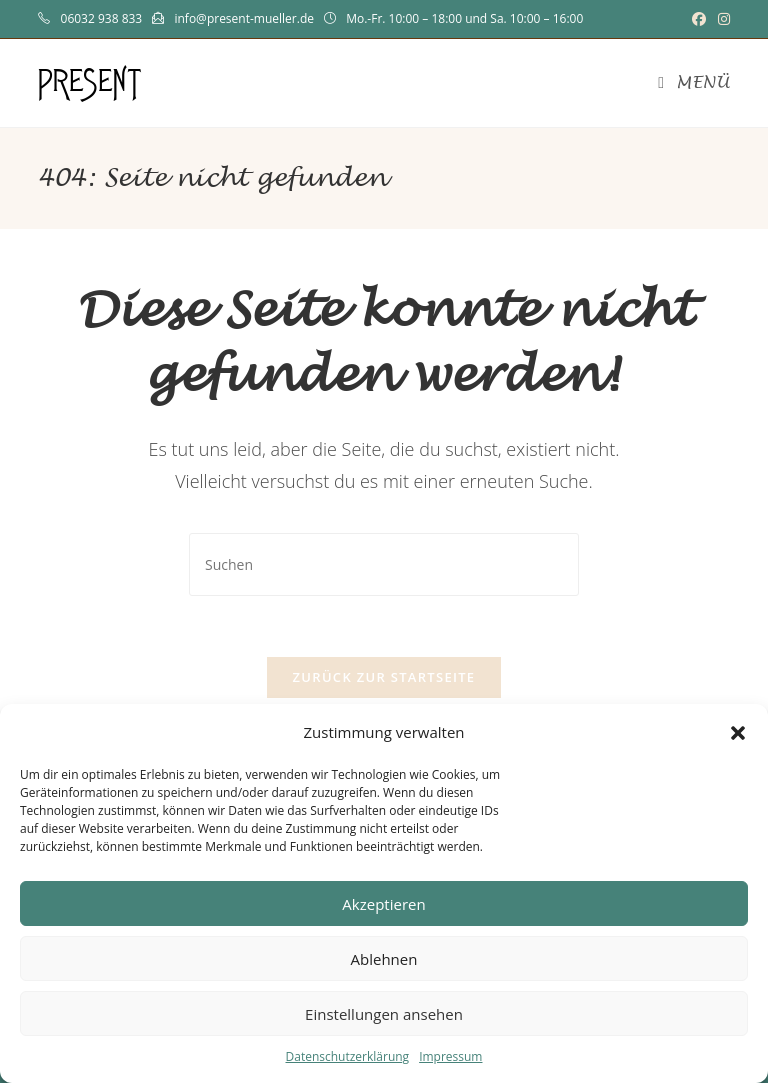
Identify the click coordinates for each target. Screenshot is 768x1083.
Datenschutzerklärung (348, 1056)
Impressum (450, 1056)
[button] (738, 733)
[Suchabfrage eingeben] (384, 564)
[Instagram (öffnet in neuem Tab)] (721, 19)
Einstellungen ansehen (384, 1014)
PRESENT (90, 82)
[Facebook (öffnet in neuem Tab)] (699, 19)
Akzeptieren (383, 904)
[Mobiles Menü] (693, 83)
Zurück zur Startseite (384, 677)
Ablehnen (384, 959)
